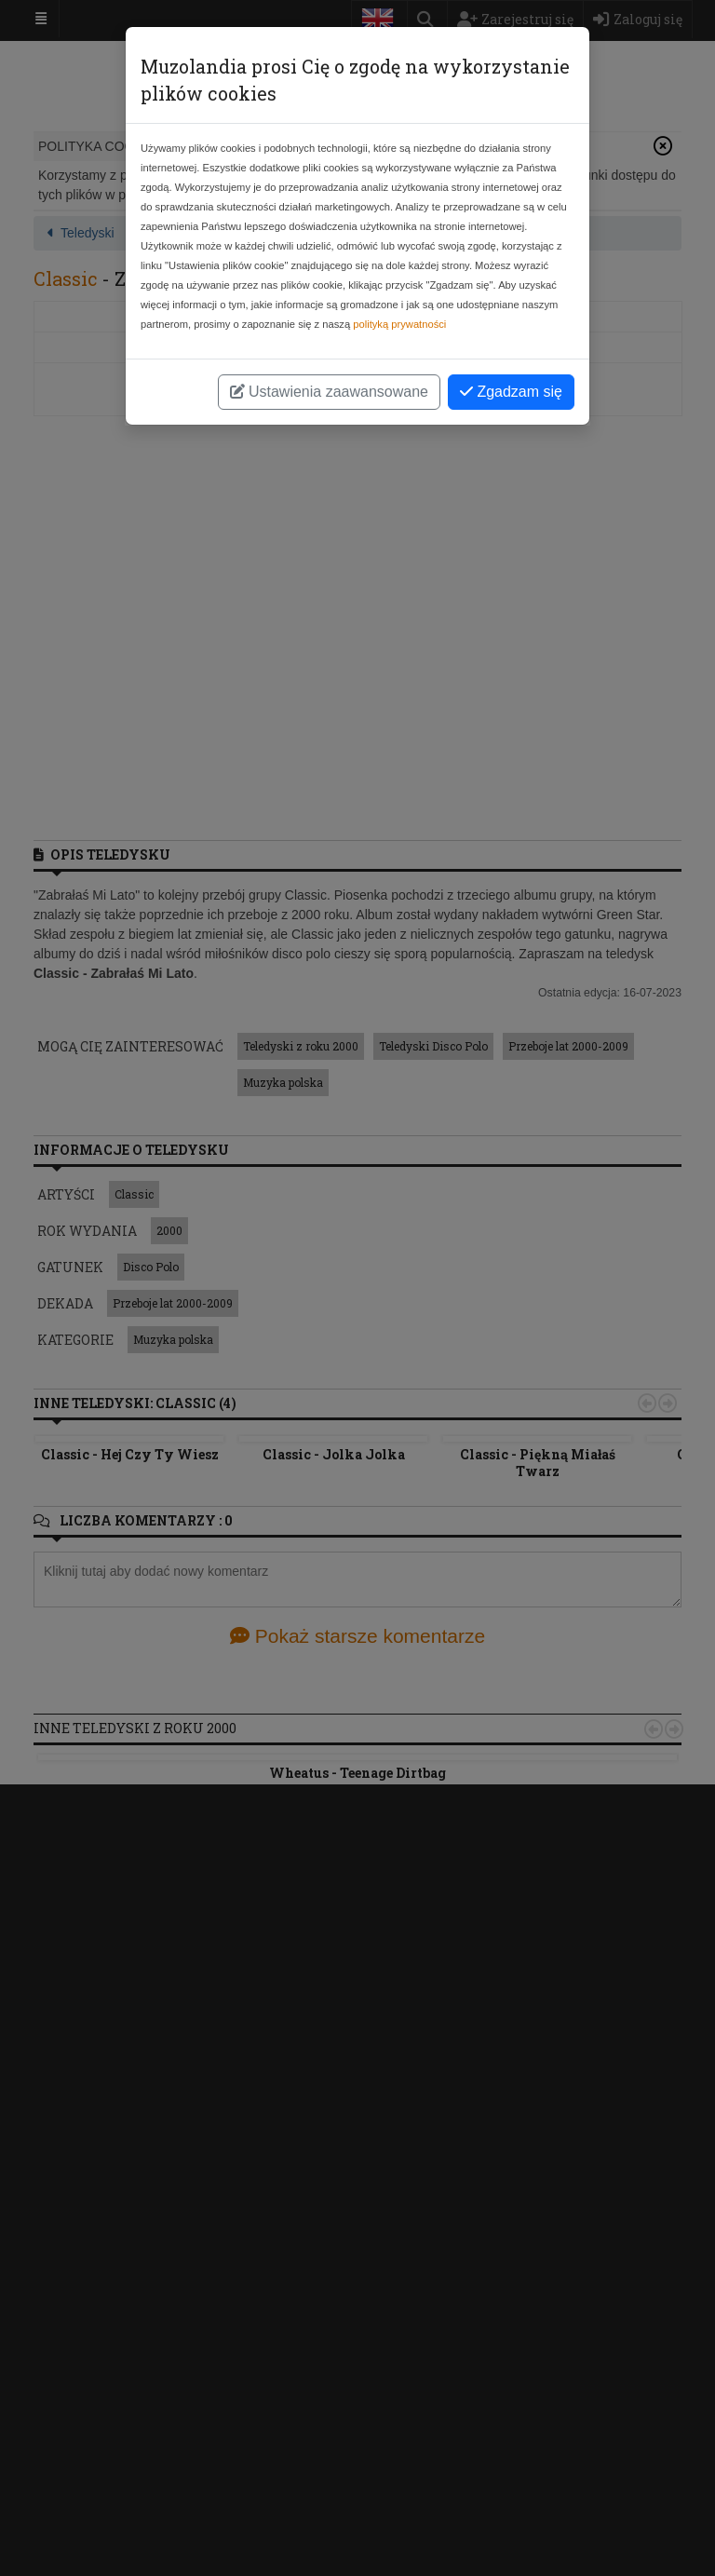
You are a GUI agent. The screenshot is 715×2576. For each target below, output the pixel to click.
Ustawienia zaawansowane (329, 392)
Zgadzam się (511, 392)
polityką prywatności (399, 324)
